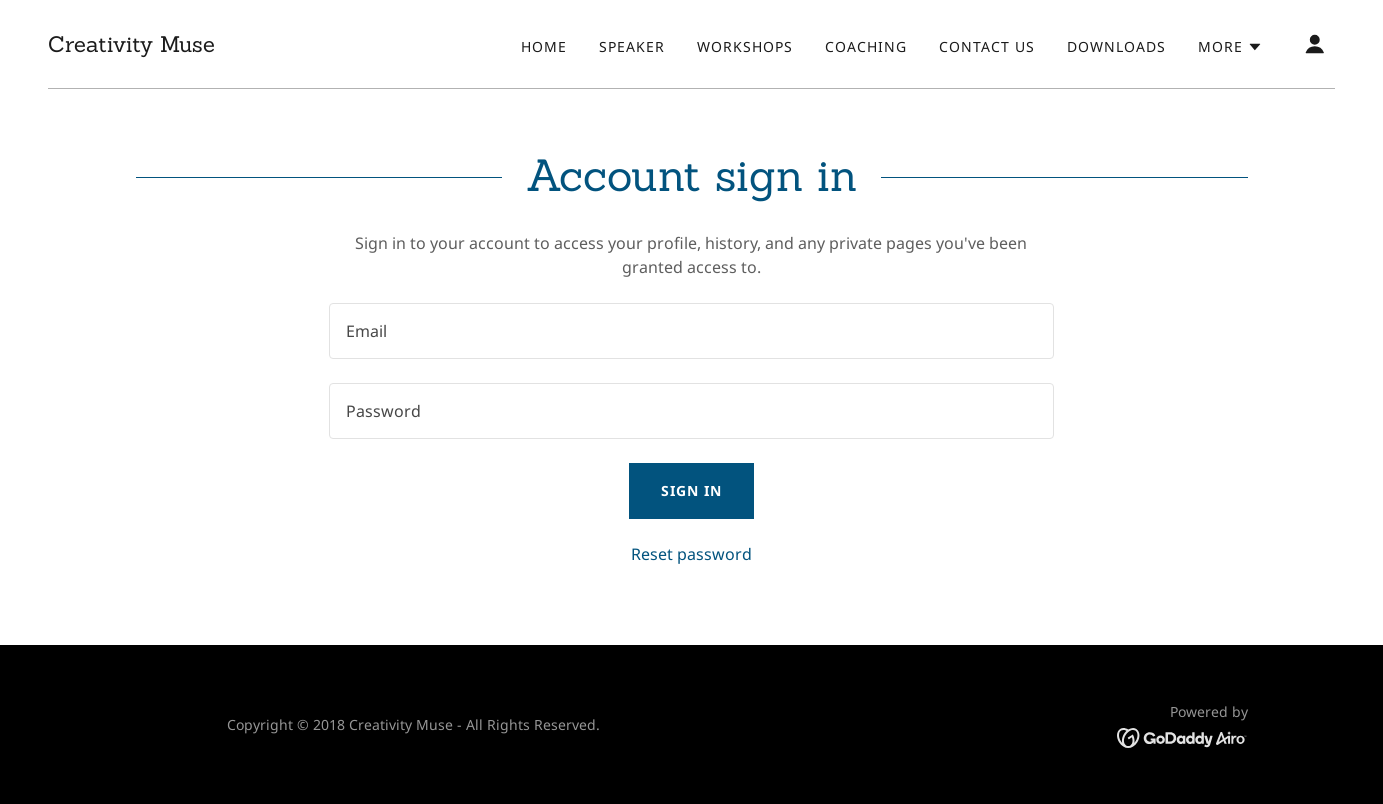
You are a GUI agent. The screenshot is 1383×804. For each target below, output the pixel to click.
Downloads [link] (1116, 46)
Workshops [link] (745, 46)
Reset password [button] (691, 554)
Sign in (691, 490)
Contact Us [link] (987, 46)
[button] (1230, 47)
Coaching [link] (866, 46)
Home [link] (544, 46)
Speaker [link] (632, 46)
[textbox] (691, 331)
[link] (131, 46)
